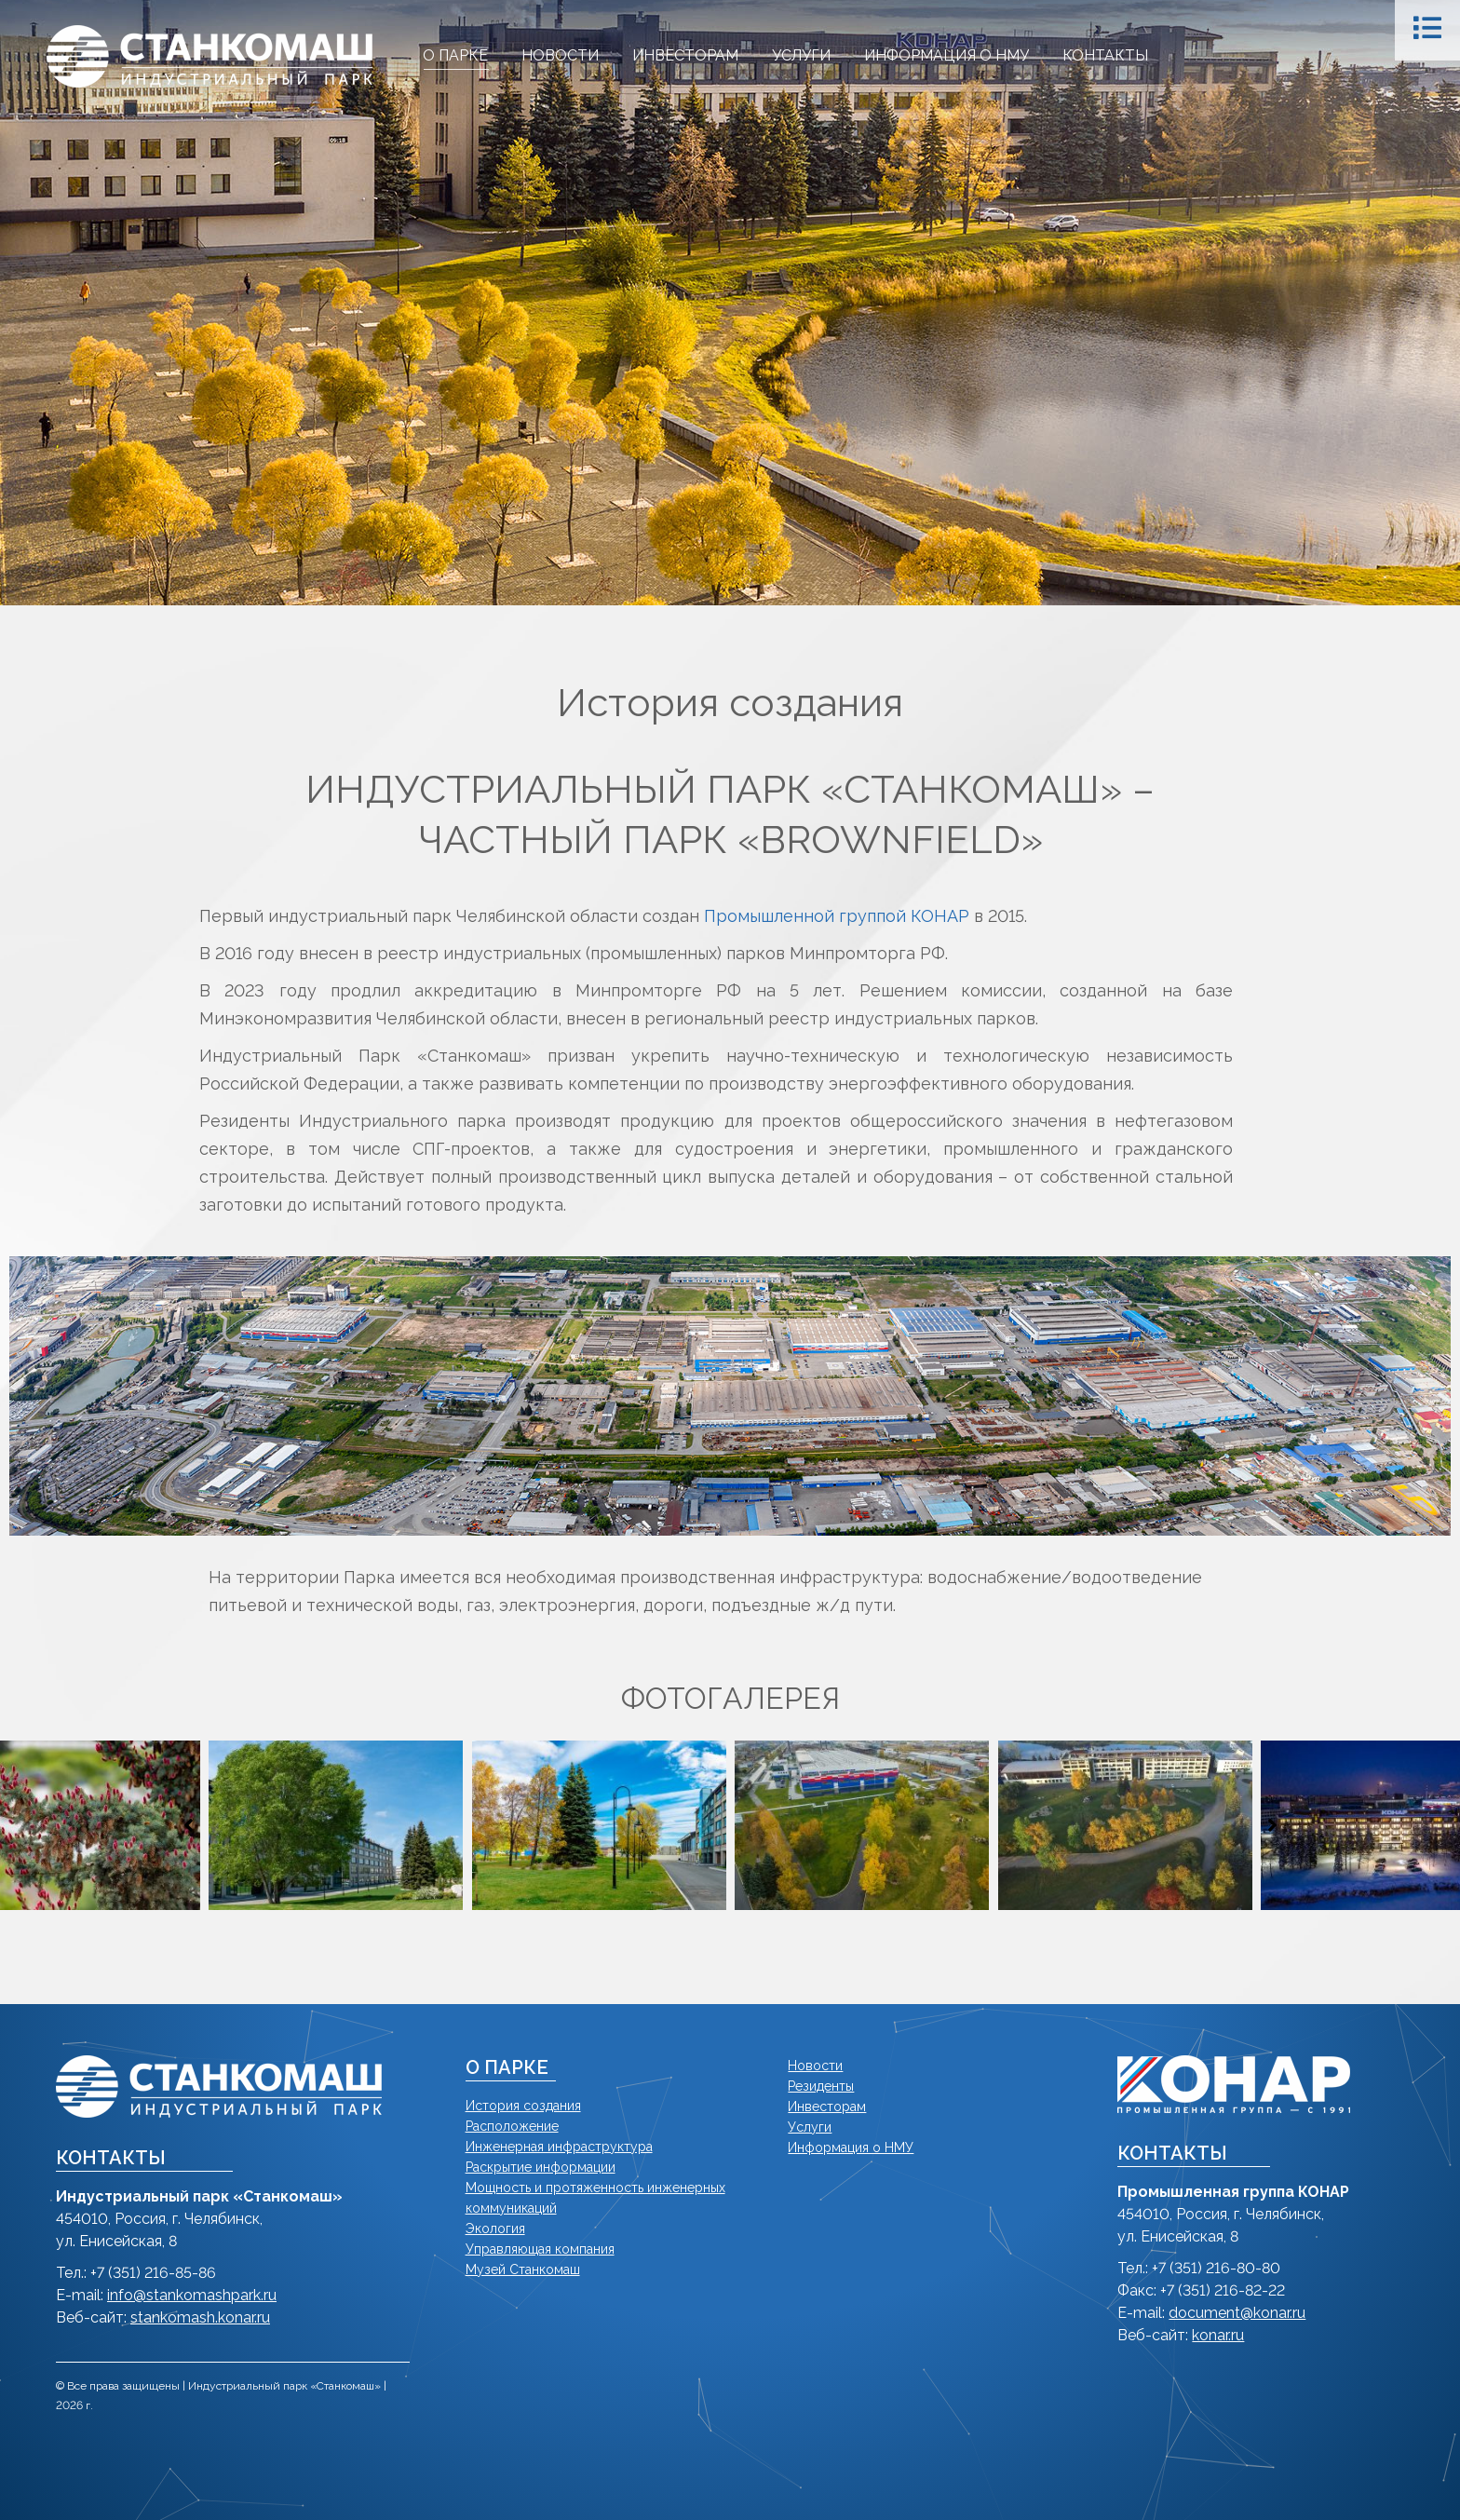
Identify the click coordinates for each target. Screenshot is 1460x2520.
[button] (188, 1825)
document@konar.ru (1237, 2313)
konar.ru (1218, 2335)
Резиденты (821, 2086)
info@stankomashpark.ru (192, 2295)
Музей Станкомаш (523, 2269)
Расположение (512, 2126)
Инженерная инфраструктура (559, 2146)
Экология (495, 2228)
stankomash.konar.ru (200, 2317)
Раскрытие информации (540, 2167)
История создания (523, 2105)
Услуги (809, 2127)
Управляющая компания (540, 2249)
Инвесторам (827, 2106)
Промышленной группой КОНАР (836, 916)
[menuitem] (455, 56)
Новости (815, 2065)
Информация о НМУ (850, 2147)
